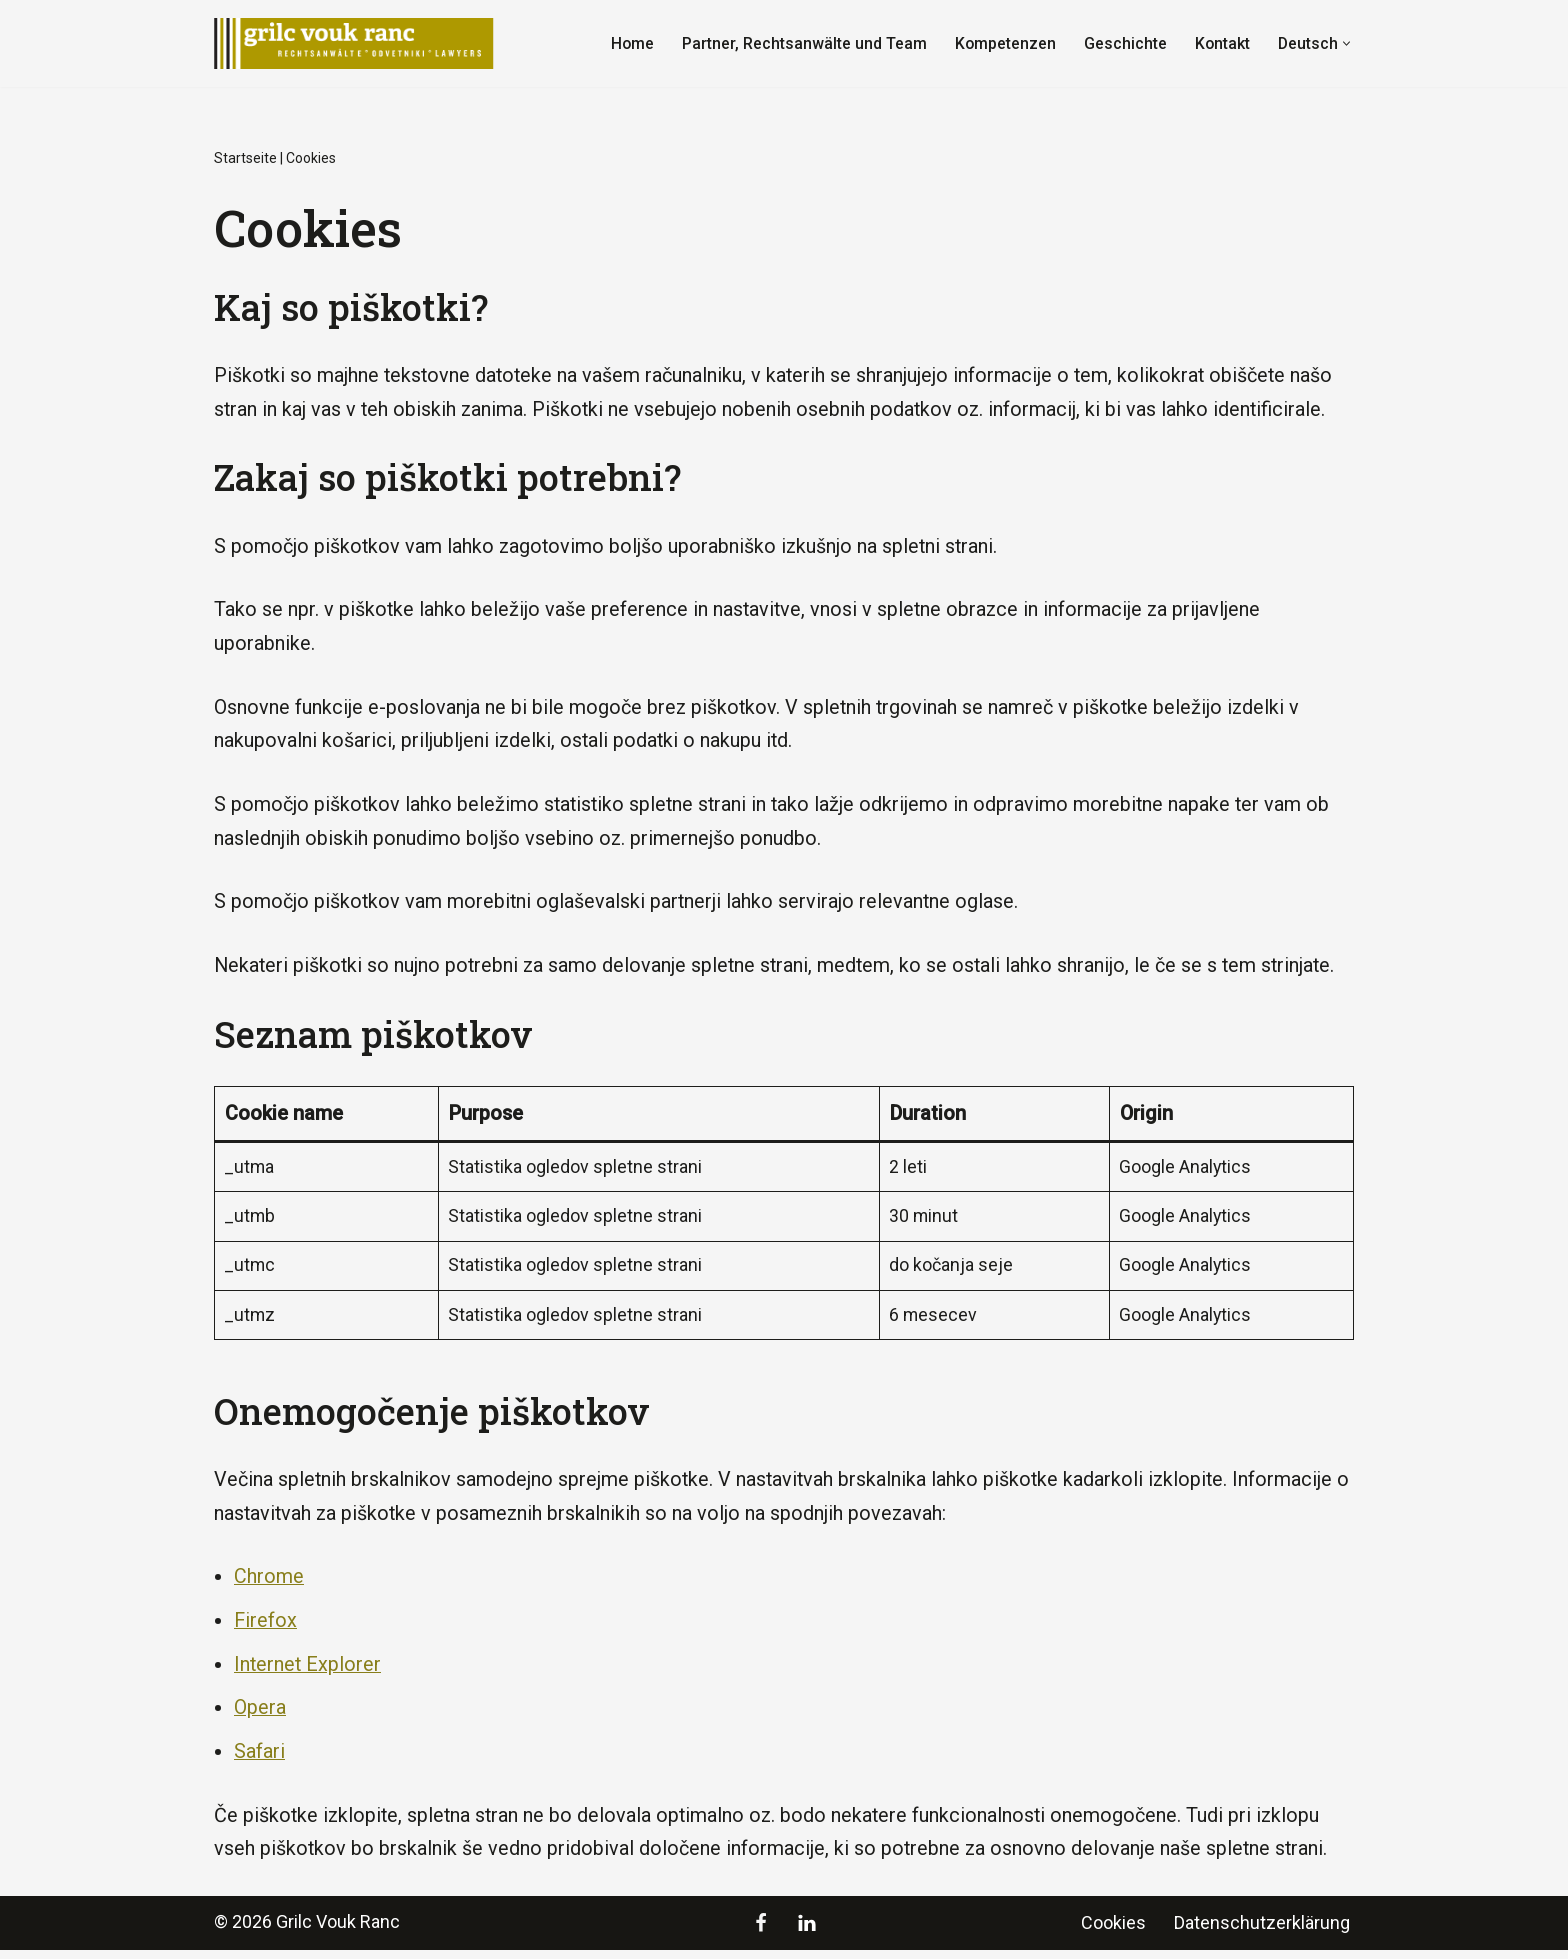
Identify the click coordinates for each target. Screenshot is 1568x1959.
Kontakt (1221, 43)
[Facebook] (761, 1932)
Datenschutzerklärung (1262, 1931)
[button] (1346, 43)
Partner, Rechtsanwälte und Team (801, 43)
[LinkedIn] (807, 1932)
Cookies (1113, 1931)
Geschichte (1123, 43)
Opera (260, 1716)
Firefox (266, 1628)
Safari (259, 1760)
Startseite (245, 158)
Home (629, 43)
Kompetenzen (1003, 43)
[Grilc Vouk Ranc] (359, 43)
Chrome (269, 1584)
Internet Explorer (308, 1672)
